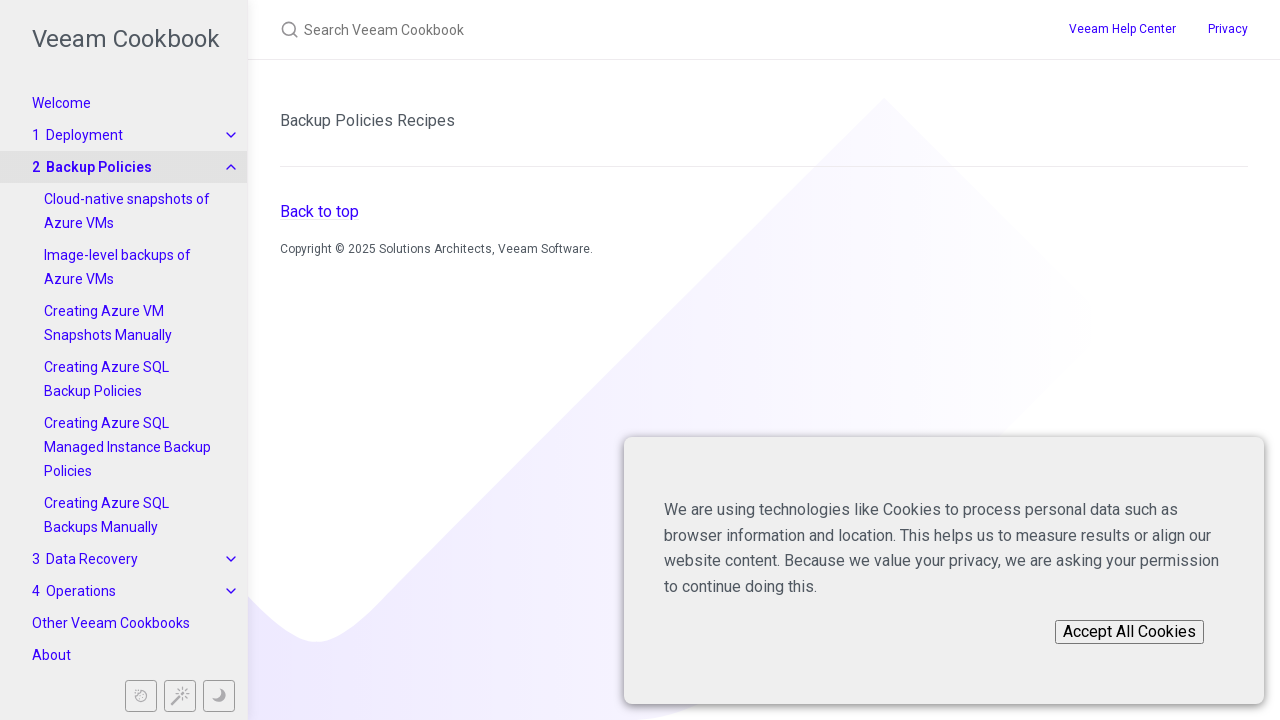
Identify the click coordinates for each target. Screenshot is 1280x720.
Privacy (1228, 29)
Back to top (319, 211)
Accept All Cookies (1129, 631)
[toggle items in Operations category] (231, 591)
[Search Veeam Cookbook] (632, 29)
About (51, 655)
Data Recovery (92, 559)
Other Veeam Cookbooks (111, 623)
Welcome (61, 103)
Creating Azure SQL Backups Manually (106, 515)
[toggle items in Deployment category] (231, 135)
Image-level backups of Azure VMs (117, 267)
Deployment (84, 135)
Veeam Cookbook (126, 39)
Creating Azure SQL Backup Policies (106, 379)
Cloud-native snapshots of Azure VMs (127, 211)
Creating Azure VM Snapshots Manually (108, 323)
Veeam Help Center (1122, 29)
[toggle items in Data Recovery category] (231, 559)
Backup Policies (99, 167)
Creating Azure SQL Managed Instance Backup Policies (127, 447)
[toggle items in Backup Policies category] (231, 167)
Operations (81, 591)
